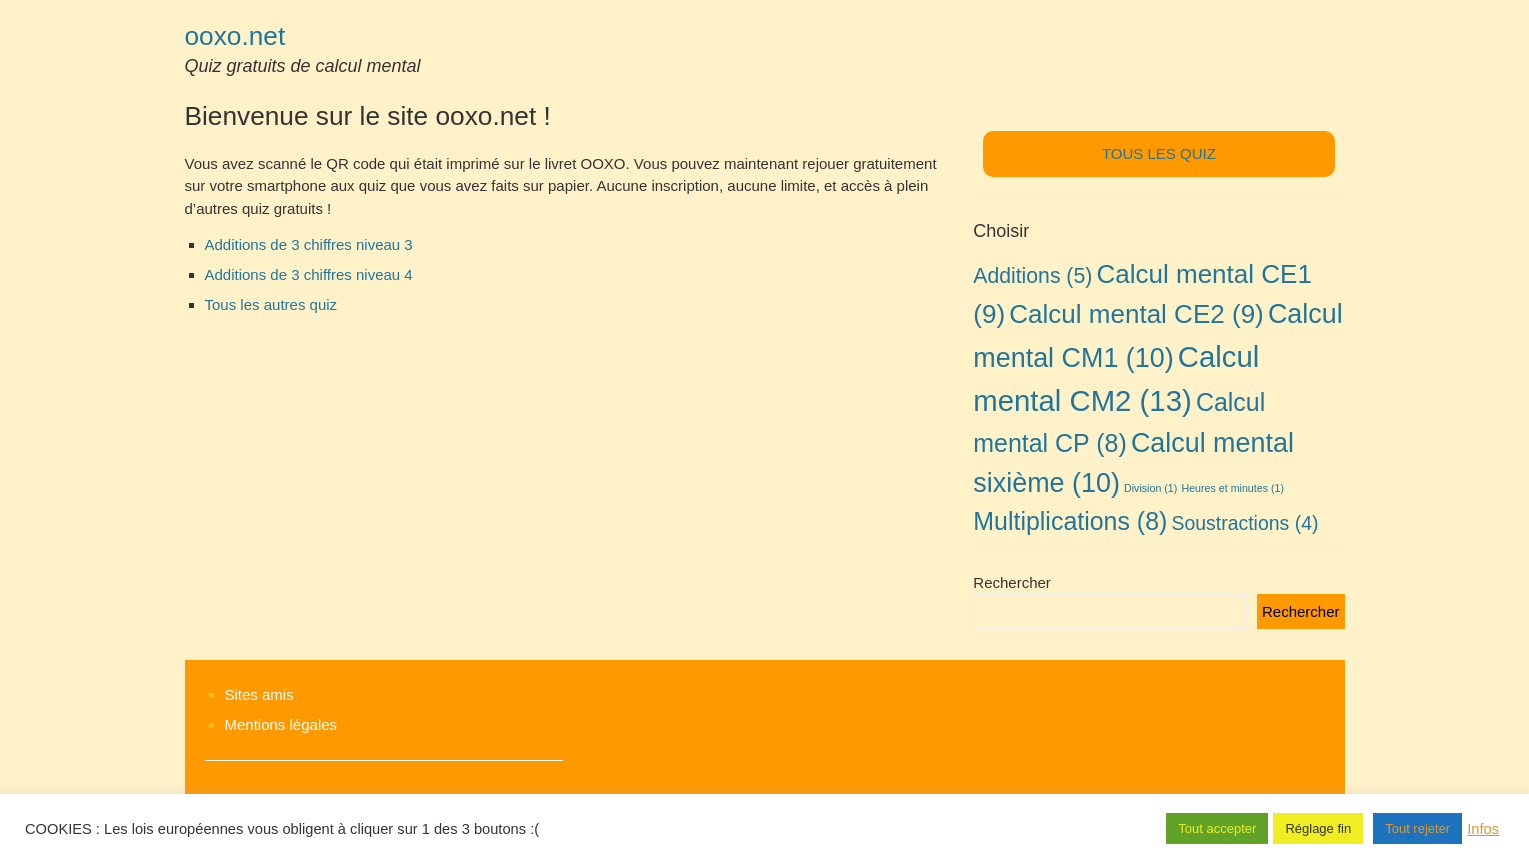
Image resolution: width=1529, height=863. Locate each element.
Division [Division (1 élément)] (1150, 488)
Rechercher (1012, 582)
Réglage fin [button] (1318, 828)
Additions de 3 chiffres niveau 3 (309, 244)
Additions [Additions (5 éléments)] (1032, 275)
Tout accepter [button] (1217, 828)
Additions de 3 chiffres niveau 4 (309, 274)
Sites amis (259, 694)
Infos (1483, 829)
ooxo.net (235, 36)
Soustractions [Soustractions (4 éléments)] (1245, 523)
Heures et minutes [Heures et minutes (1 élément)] (1232, 488)
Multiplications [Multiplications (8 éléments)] (1070, 521)
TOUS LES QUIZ (1159, 153)
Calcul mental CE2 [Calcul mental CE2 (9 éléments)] (1136, 314)
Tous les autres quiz (271, 304)
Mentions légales (281, 724)
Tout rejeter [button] (1417, 828)
